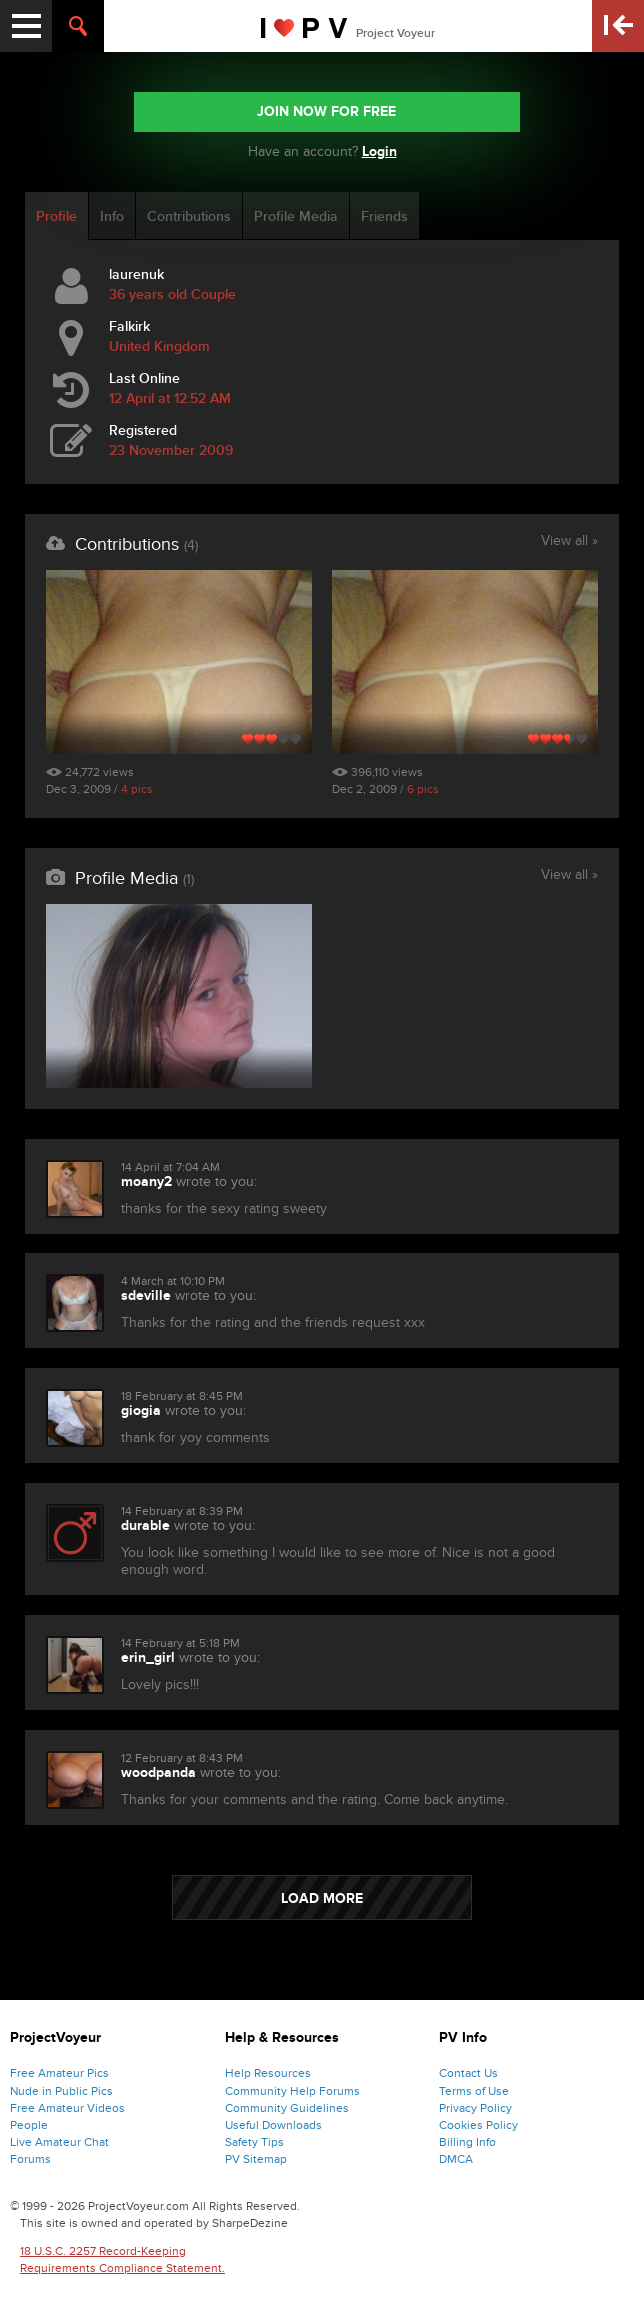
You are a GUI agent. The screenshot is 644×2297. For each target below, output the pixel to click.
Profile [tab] (56, 216)
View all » (569, 542)
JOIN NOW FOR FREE (326, 111)
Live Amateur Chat (59, 2142)
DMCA (456, 2159)
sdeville (146, 1295)
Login (379, 151)
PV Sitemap (256, 2159)
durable (145, 1525)
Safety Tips (254, 2142)
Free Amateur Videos (67, 2108)
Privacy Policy (475, 2108)
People (29, 2125)
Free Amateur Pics (59, 2073)
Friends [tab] (384, 216)
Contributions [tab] (189, 216)
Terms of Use (474, 2091)
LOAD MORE (322, 1898)
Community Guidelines (287, 2108)
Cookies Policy (478, 2125)
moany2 (146, 1181)
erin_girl (148, 1657)
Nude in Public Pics (61, 2091)
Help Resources (268, 2073)
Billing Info (467, 2142)
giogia (141, 1410)
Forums (30, 2159)
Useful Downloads (273, 2125)
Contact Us (468, 2073)
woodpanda (158, 1772)
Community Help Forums (292, 2091)
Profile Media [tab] (296, 216)
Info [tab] (112, 216)
